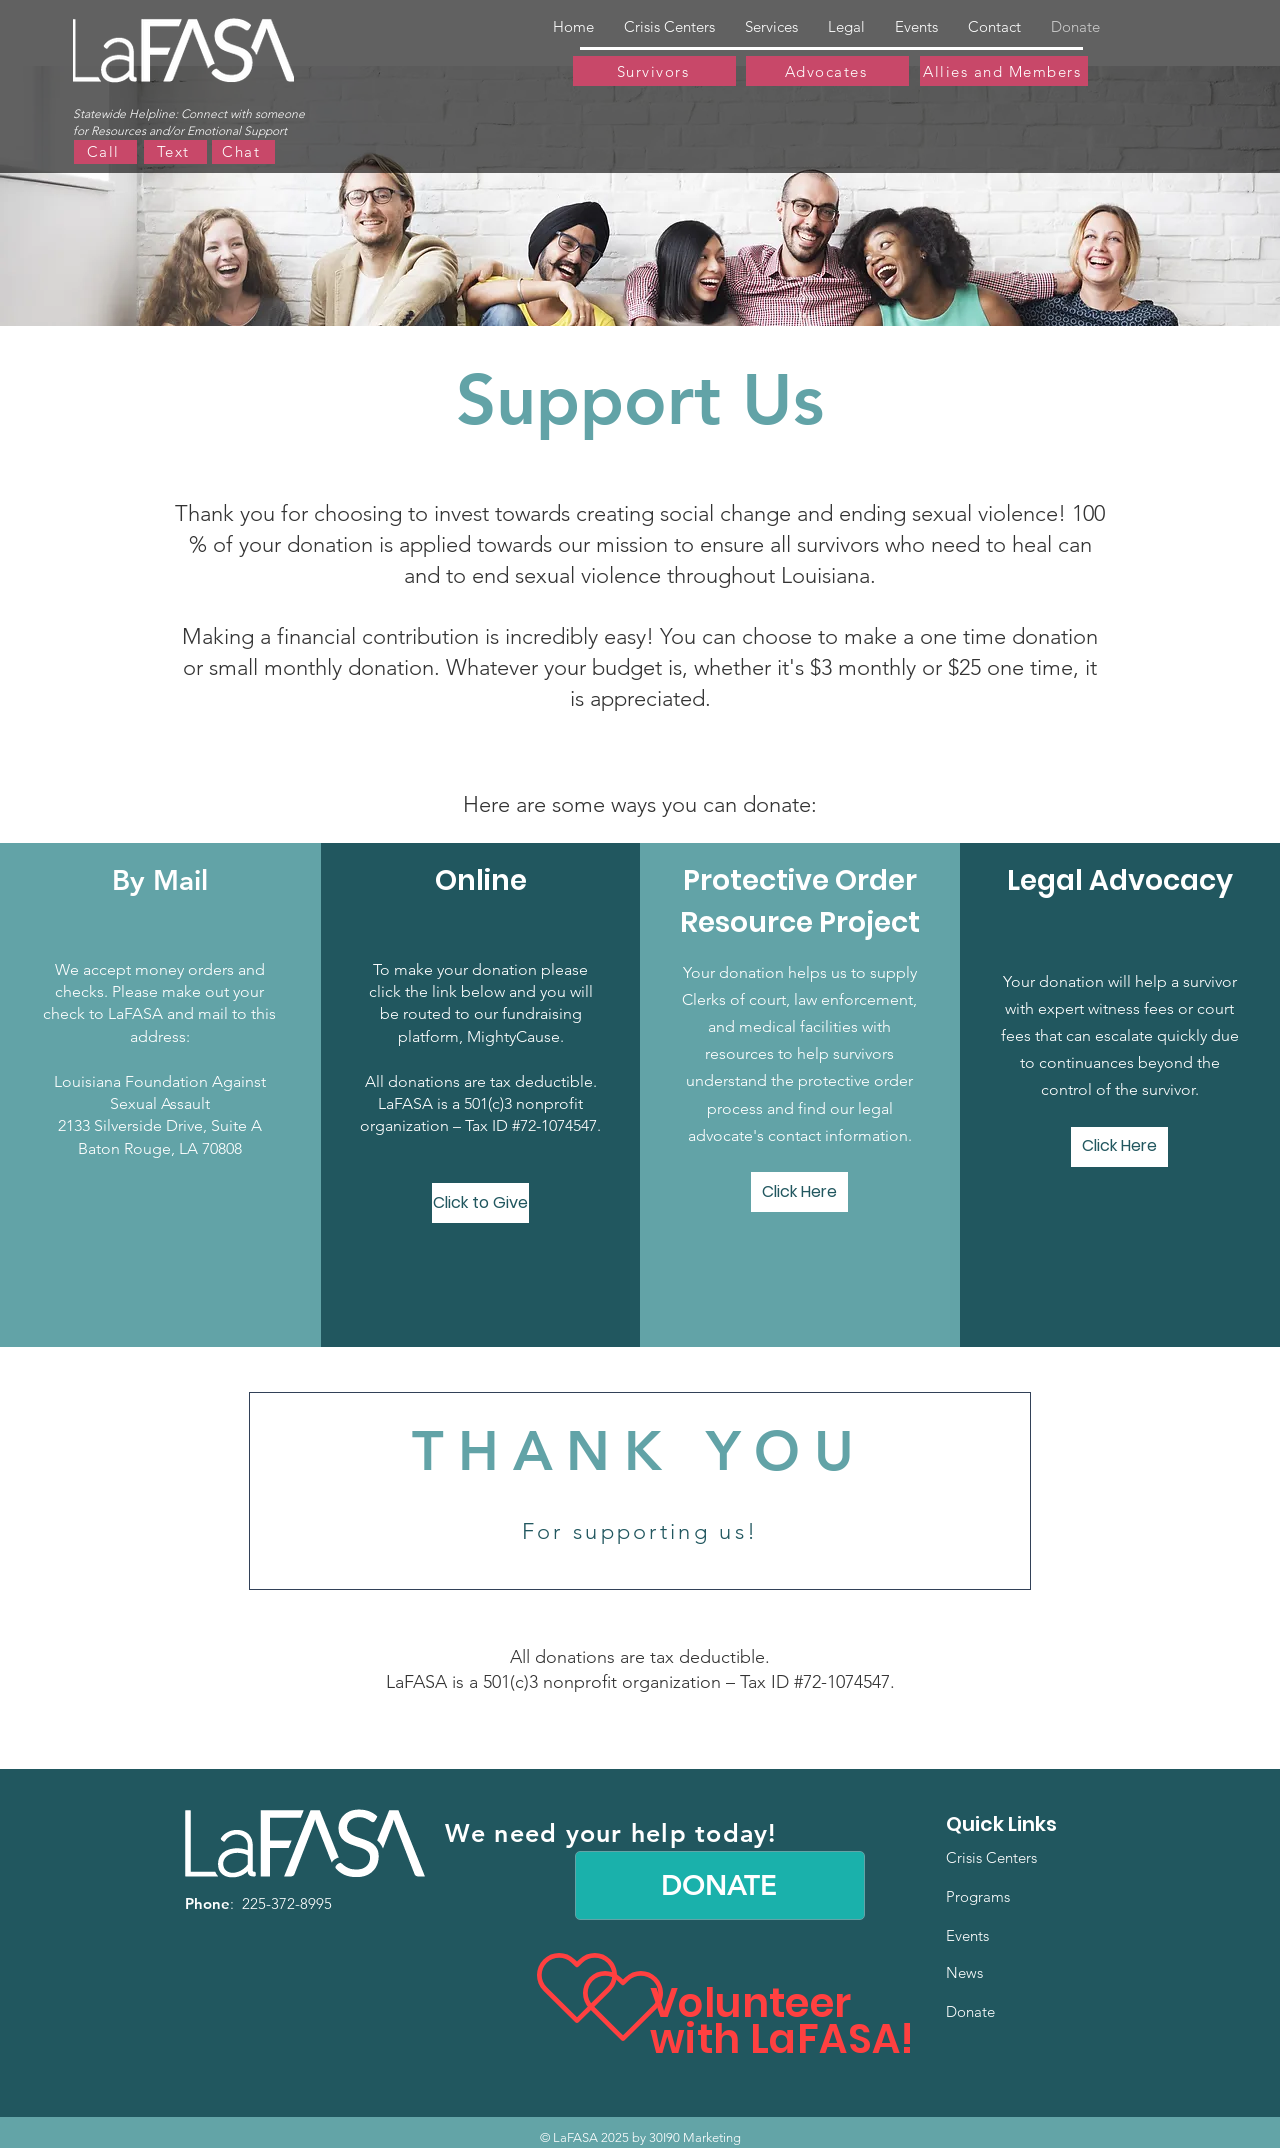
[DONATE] (720, 1885)
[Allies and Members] (1004, 71)
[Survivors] (654, 71)
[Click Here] (799, 1192)
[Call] (105, 152)
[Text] (175, 152)
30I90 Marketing (695, 2137)
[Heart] (623, 2006)
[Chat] (243, 152)
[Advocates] (827, 71)
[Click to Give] (480, 1203)
